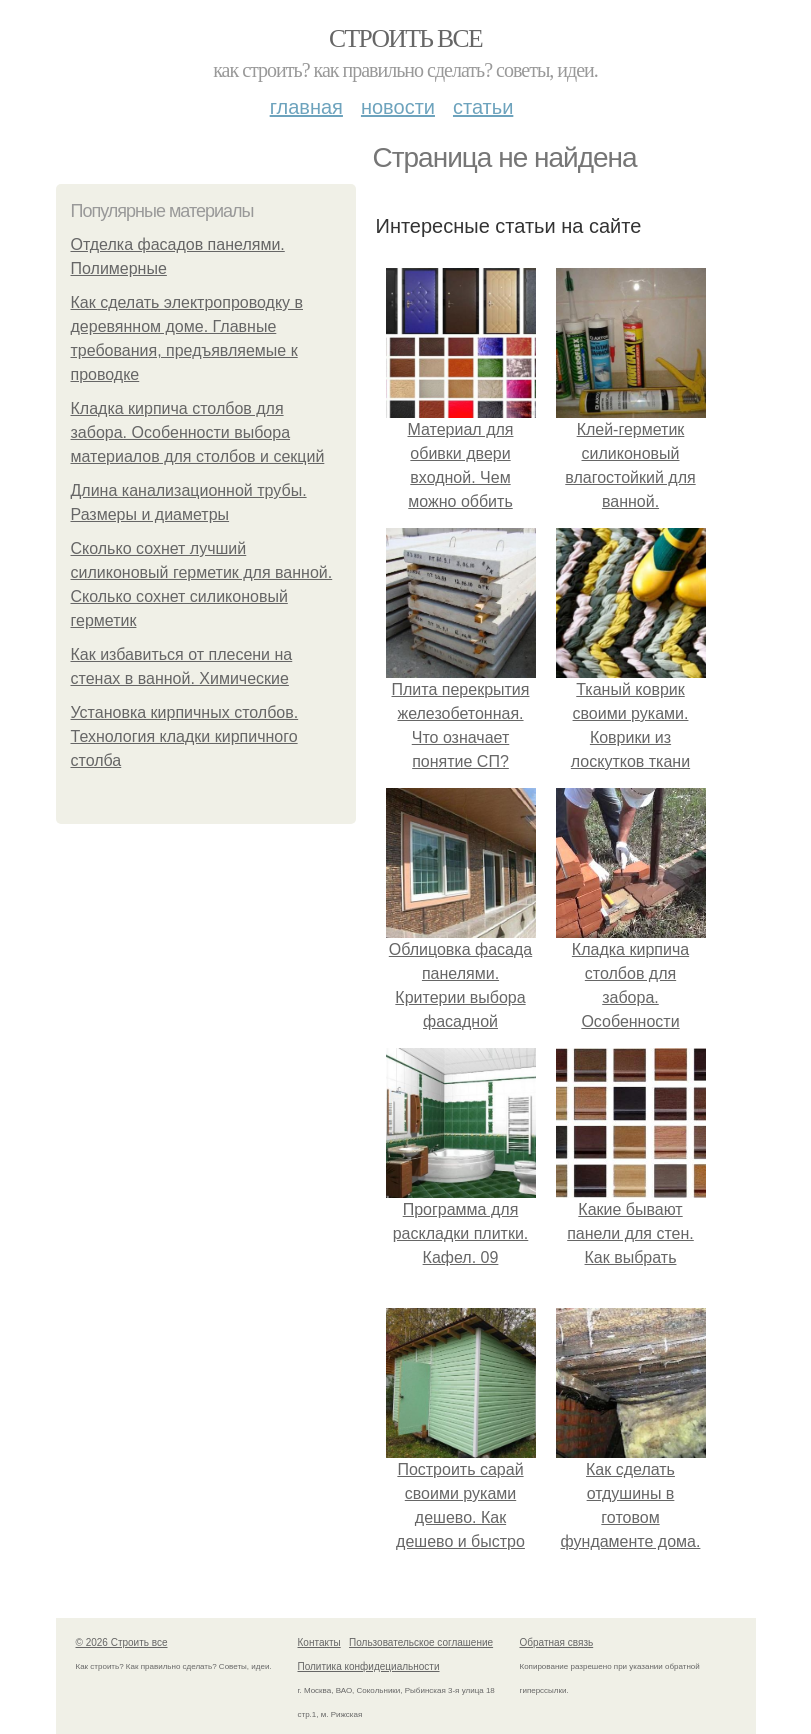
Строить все (405, 38)
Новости (398, 107)
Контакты (319, 1642)
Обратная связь (557, 1642)
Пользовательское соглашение (421, 1642)
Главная (306, 107)
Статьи (483, 107)
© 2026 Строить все (122, 1642)
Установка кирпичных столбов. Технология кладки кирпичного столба (185, 736)
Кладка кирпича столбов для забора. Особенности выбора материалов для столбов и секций (198, 432)
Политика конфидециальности (369, 1666)
